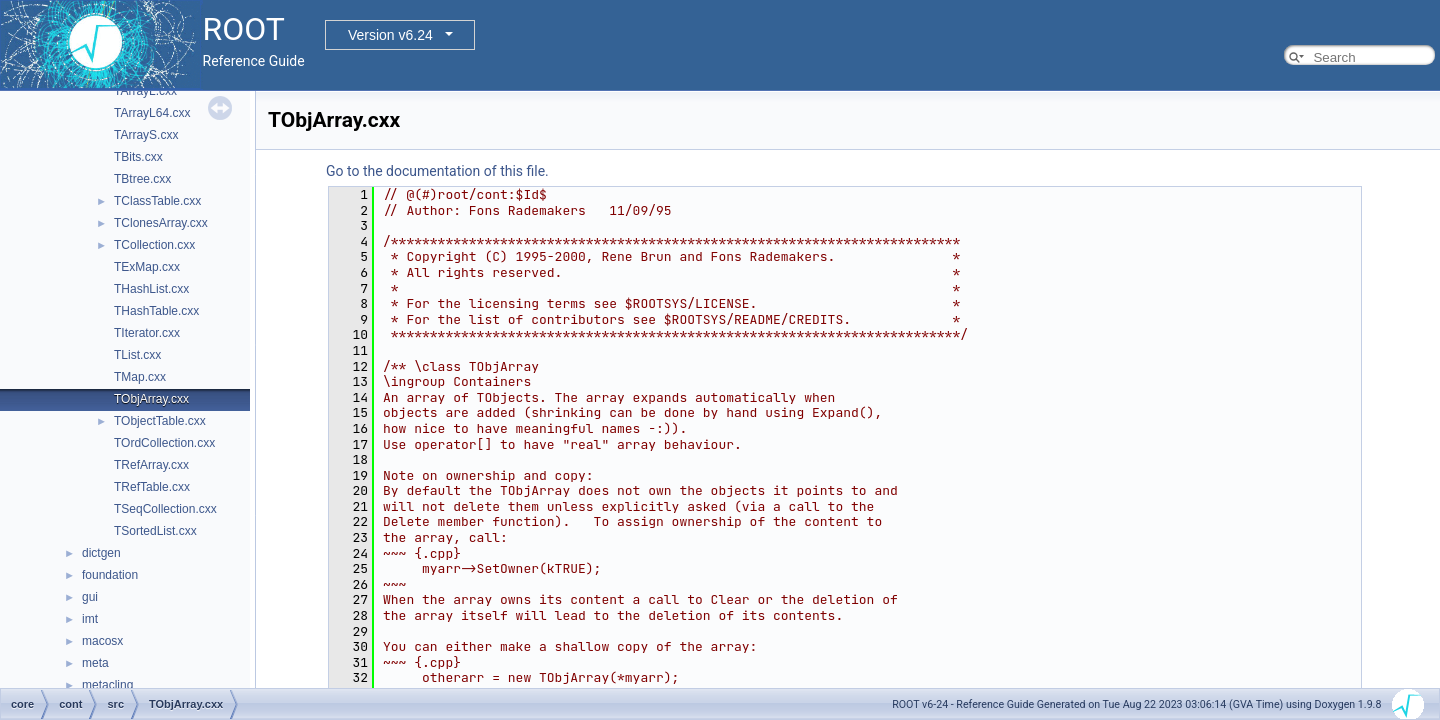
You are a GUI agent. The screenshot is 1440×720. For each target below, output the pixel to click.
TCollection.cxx (154, 245)
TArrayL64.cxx (152, 113)
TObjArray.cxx (151, 399)
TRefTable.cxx (152, 487)
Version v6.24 (390, 35)
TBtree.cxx (142, 179)
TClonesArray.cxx (161, 223)
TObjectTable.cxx (160, 421)
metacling (107, 685)
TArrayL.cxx (145, 91)
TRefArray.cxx (151, 465)
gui (90, 597)
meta (95, 663)
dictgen (101, 553)
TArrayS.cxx (146, 135)
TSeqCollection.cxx (165, 509)
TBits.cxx (138, 157)
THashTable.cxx (156, 311)
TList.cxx (137, 355)
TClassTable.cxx (157, 201)
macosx (102, 641)
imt (90, 619)
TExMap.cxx (147, 267)
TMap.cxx (140, 377)
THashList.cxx (151, 289)
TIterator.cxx (147, 333)
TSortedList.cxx (155, 531)
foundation (110, 575)
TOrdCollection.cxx (164, 443)
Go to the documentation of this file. (437, 171)
